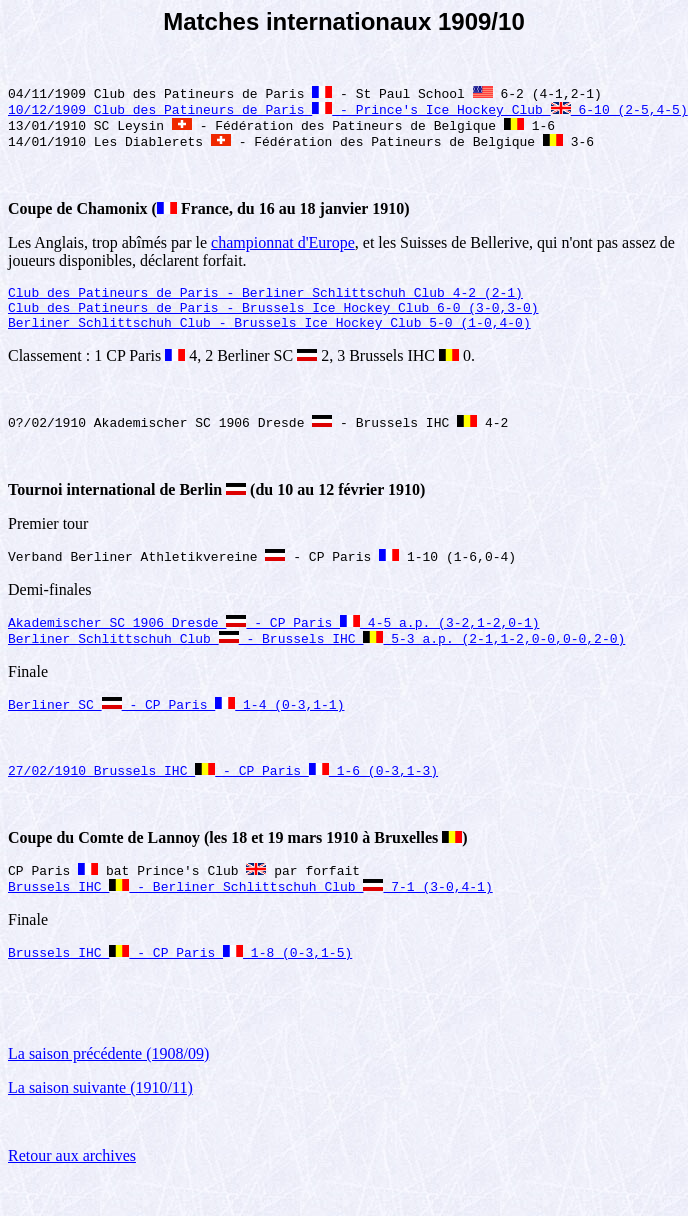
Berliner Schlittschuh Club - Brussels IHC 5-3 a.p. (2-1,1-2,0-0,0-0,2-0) (316, 663)
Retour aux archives (72, 1190)
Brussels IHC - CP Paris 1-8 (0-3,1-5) (180, 987)
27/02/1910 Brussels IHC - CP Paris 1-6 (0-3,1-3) (223, 799)
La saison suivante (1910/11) (100, 1122)
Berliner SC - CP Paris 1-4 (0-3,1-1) (176, 731)
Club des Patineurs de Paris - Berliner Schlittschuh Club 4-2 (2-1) (265, 303)
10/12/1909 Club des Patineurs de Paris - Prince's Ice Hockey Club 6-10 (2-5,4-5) (348, 113)
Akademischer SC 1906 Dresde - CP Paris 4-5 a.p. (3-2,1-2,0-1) (273, 645)
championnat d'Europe (283, 250)
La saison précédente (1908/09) (108, 1088)
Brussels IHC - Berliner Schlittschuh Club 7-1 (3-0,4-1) (250, 919)
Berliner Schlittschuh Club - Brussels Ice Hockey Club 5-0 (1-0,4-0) (269, 339)
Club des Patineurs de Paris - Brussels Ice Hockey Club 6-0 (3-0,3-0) (273, 321)
